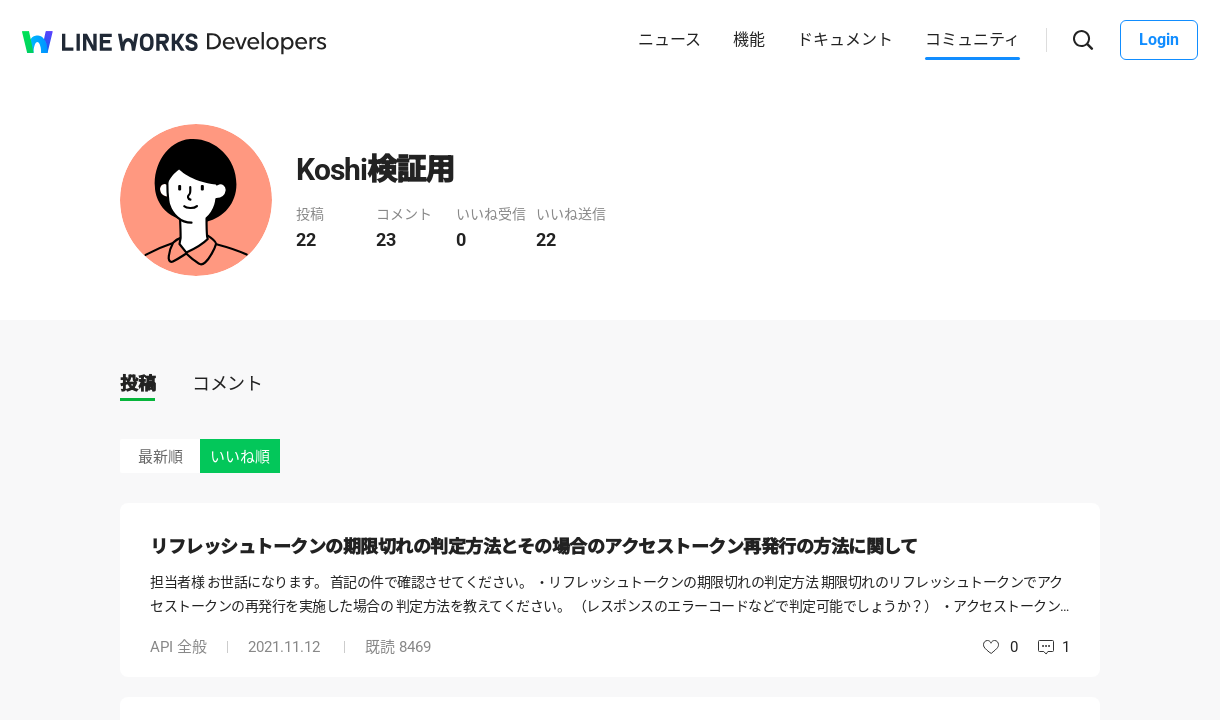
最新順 (160, 457)
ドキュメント (845, 39)
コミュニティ (972, 39)
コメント (227, 383)
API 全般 (178, 647)
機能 (749, 39)
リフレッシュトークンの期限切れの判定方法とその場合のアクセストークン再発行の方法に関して (533, 546)
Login (1159, 39)
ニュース (669, 39)
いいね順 (240, 457)
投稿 (137, 383)
